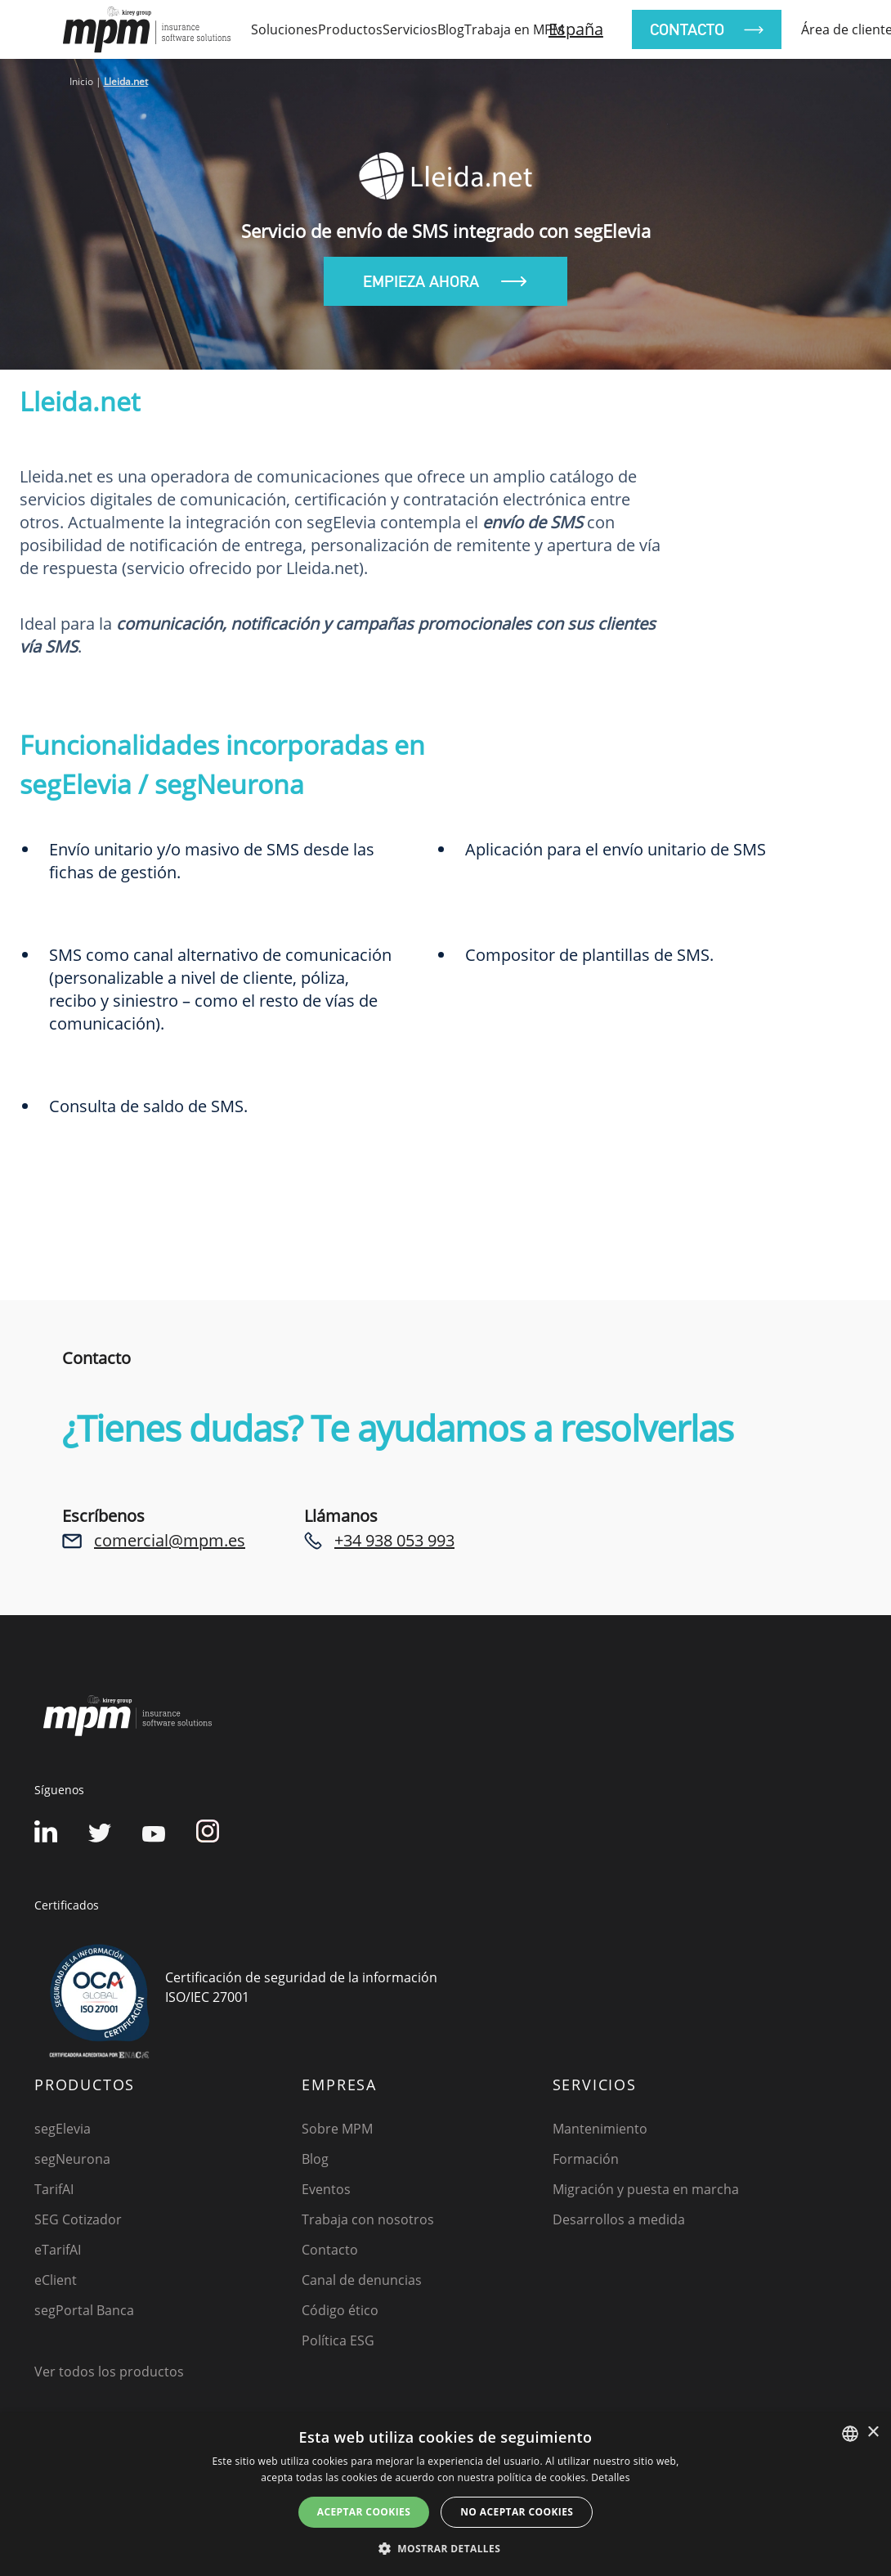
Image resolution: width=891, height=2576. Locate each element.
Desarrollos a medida (619, 2219)
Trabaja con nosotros (368, 2219)
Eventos (326, 2189)
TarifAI (54, 2189)
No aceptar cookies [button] (516, 2512)
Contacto (330, 2250)
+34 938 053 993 (394, 1540)
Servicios (410, 29)
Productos (350, 29)
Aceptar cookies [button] (363, 2512)
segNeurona (72, 2159)
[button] (445, 2548)
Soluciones (284, 29)
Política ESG (338, 2340)
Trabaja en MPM (514, 29)
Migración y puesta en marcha (646, 2189)
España (575, 29)
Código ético (340, 2310)
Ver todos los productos (109, 2372)
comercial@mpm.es (169, 1540)
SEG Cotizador (78, 2219)
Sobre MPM (337, 2129)
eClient (55, 2280)
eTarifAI (57, 2250)
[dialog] (445, 2494)
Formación (586, 2159)
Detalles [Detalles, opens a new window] (610, 2477)
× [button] (872, 2432)
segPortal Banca (84, 2310)
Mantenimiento (600, 2129)
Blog (450, 29)
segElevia (62, 2129)
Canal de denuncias (362, 2280)
